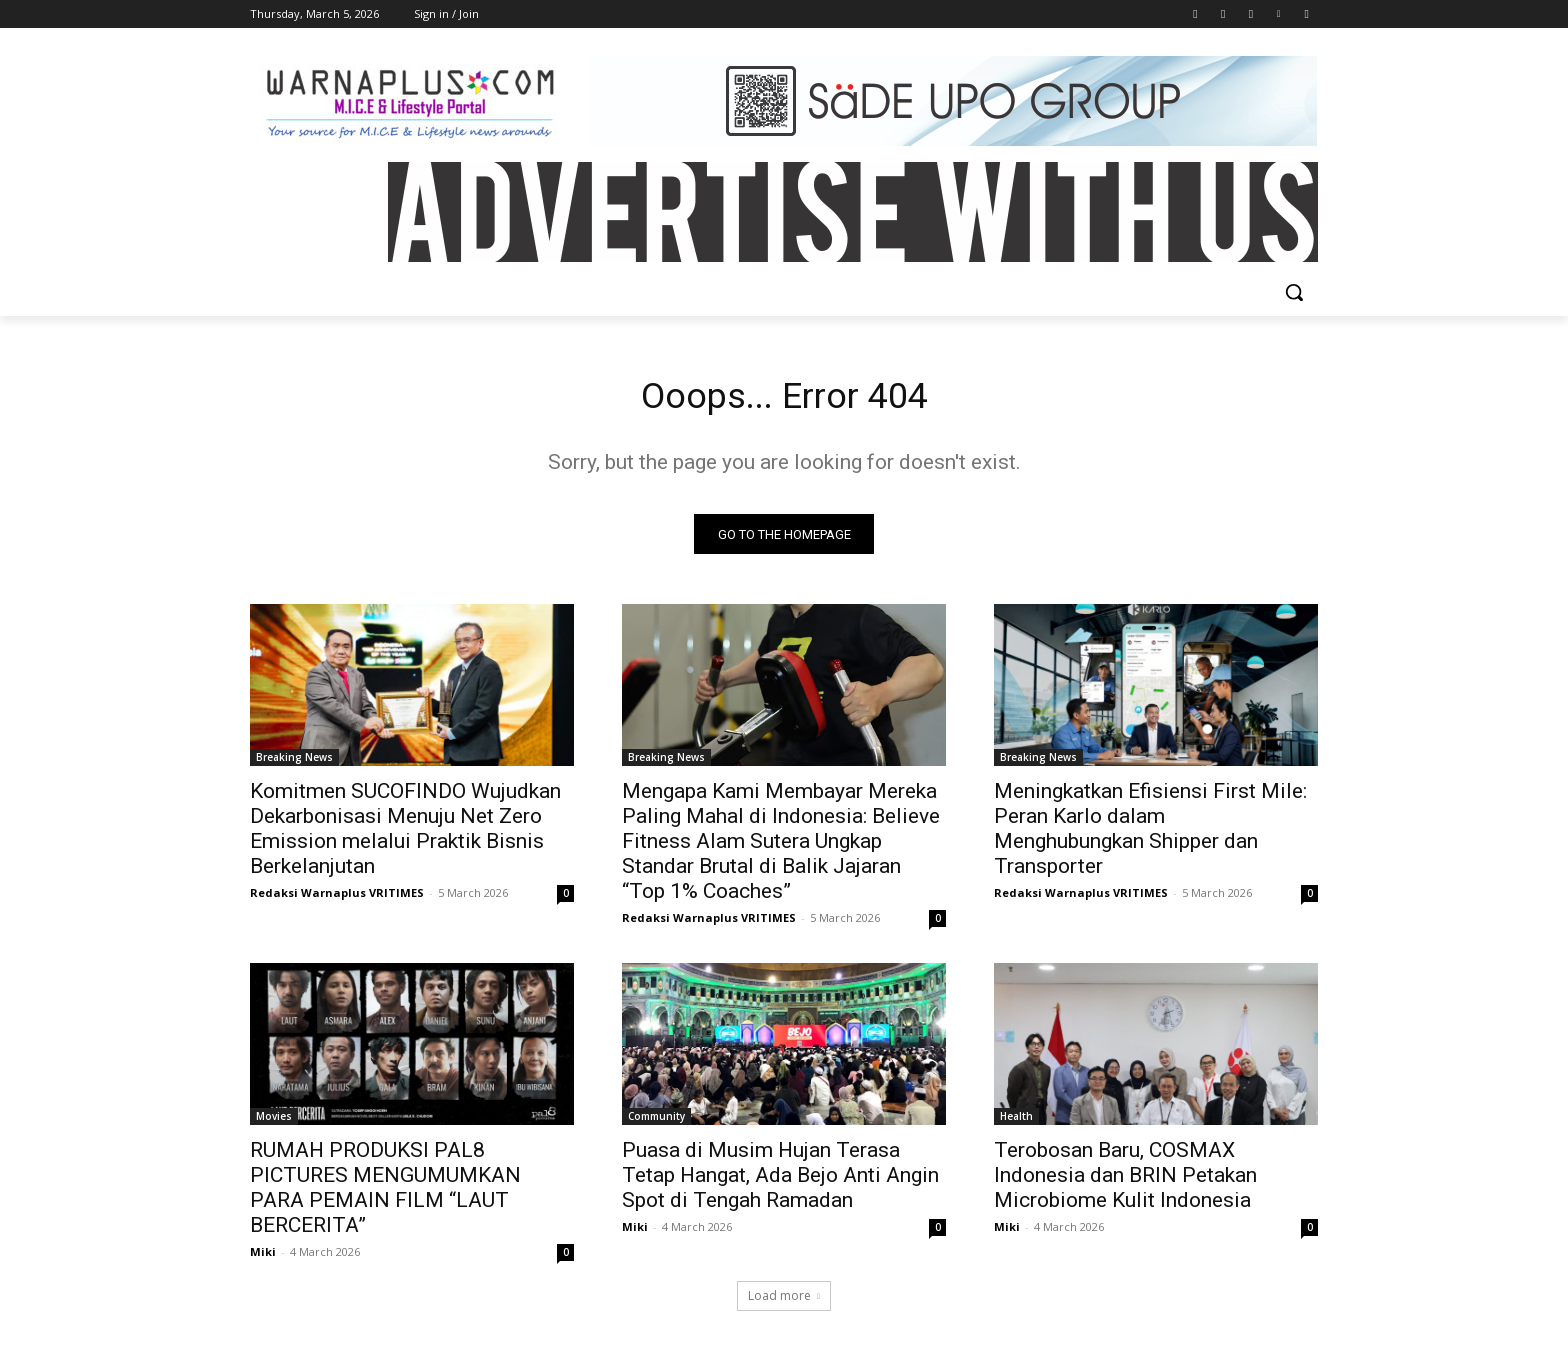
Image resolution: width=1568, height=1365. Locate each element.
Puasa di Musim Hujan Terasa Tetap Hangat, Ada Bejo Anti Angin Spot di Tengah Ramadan (780, 1181)
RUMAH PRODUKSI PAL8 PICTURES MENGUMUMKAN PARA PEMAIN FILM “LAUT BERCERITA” (385, 1193)
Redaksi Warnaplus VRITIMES (337, 898)
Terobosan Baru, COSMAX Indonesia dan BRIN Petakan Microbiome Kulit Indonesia (1125, 1181)
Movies (274, 1122)
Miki (263, 1257)
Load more (784, 1301)
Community (656, 1122)
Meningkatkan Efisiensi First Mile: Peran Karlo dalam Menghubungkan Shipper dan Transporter (1150, 834)
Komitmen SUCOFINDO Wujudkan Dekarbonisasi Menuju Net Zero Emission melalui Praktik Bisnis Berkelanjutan (405, 834)
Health (1016, 1122)
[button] (1294, 292)
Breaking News (294, 763)
